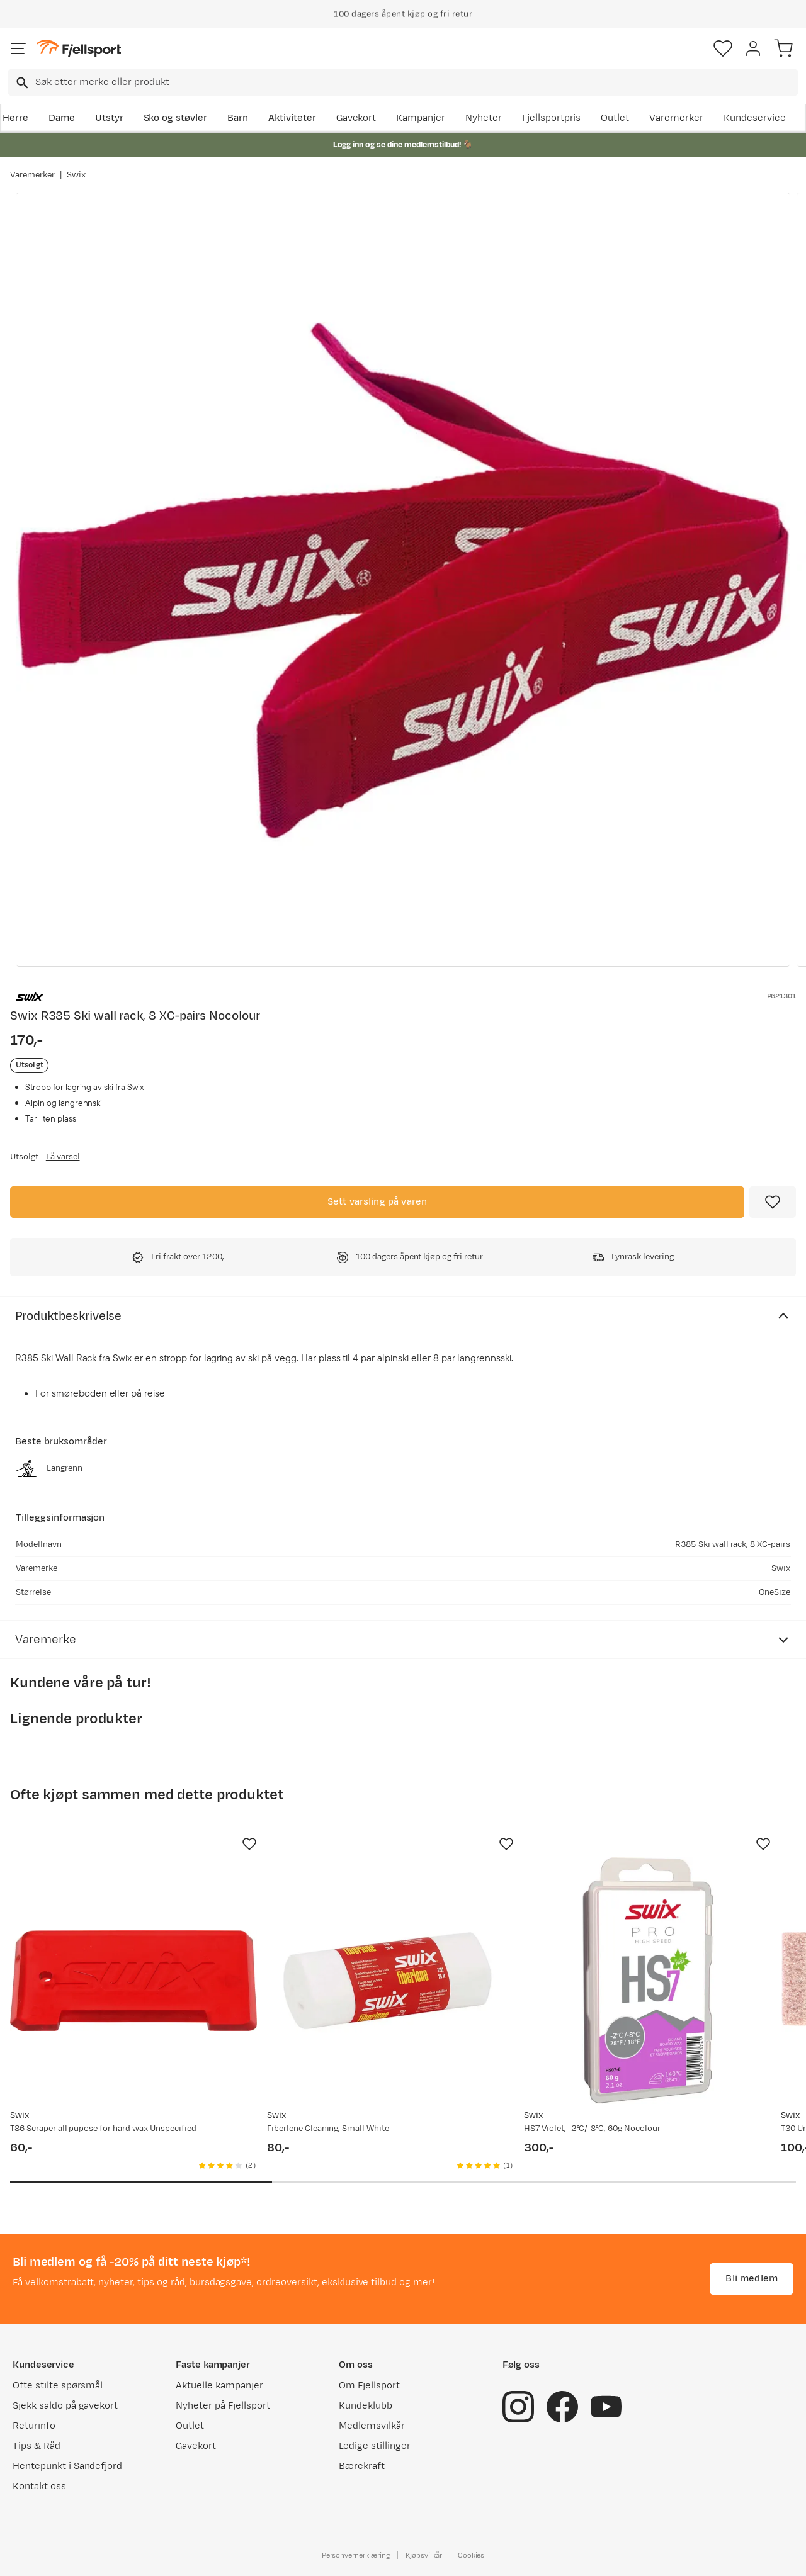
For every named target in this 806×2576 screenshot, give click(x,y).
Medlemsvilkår (372, 2426)
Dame (61, 118)
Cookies (471, 2555)
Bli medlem (751, 2278)
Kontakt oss (39, 2486)
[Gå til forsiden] (79, 49)
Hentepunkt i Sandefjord (67, 2466)
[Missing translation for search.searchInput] (21, 83)
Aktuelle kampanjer (219, 2385)
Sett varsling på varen (377, 1201)
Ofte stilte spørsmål (58, 2385)
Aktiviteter (292, 118)
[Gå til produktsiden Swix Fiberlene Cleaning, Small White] (390, 1980)
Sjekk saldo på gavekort (65, 2405)
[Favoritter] (723, 48)
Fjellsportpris (551, 118)
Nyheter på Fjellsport (223, 2405)
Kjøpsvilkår (424, 2555)
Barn (237, 118)
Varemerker (676, 118)
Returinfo (34, 2426)
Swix (76, 175)
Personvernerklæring (356, 2555)
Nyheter (483, 118)
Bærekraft (362, 2466)
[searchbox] (416, 82)
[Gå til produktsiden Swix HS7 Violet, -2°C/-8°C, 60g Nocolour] (647, 1980)
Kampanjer (420, 118)
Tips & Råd (36, 2446)
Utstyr (109, 118)
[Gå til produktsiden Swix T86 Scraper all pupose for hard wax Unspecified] (133, 1980)
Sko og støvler (176, 118)
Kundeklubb (365, 2405)
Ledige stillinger (374, 2446)
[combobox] (403, 82)
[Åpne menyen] (18, 48)
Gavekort (356, 118)
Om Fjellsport (369, 2385)
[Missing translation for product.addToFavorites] (772, 1202)
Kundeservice (755, 118)
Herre (15, 118)
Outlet (615, 118)
